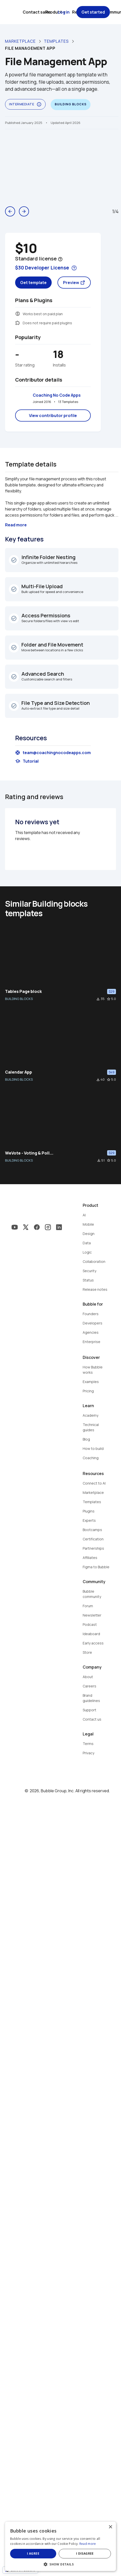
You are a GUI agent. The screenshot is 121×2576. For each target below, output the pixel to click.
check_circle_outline (14, 560)
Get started (93, 12)
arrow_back (10, 211)
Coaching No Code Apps (57, 395)
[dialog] (60, 2546)
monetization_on (17, 313)
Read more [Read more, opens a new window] (87, 2544)
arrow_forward (23, 211)
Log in (64, 12)
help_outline (60, 259)
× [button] (110, 2527)
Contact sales (37, 12)
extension (17, 322)
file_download (98, 999)
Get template (33, 282)
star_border (109, 999)
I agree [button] (33, 2553)
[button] (60, 2564)
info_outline (39, 104)
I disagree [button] (85, 2553)
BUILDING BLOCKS (19, 998)
